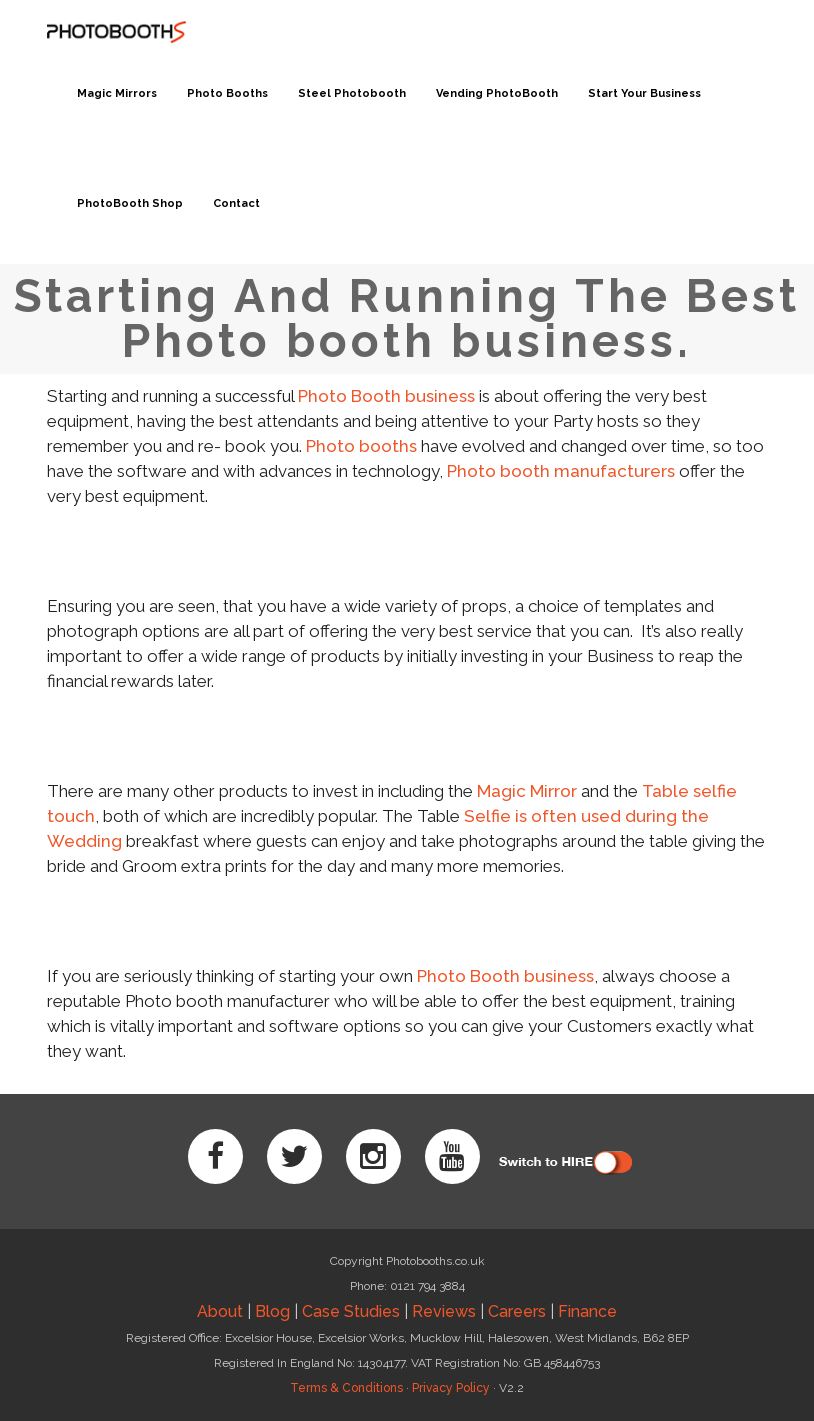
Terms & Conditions (346, 1388)
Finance (587, 1311)
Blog (272, 1311)
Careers (517, 1311)
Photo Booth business (386, 396)
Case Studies (351, 1311)
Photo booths (361, 446)
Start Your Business (644, 93)
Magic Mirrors (117, 93)
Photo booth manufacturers (561, 471)
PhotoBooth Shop (130, 203)
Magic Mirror (527, 791)
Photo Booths (227, 93)
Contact (236, 203)
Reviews (444, 1311)
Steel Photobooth (352, 93)
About (220, 1311)
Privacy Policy (451, 1388)
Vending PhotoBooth (497, 93)
